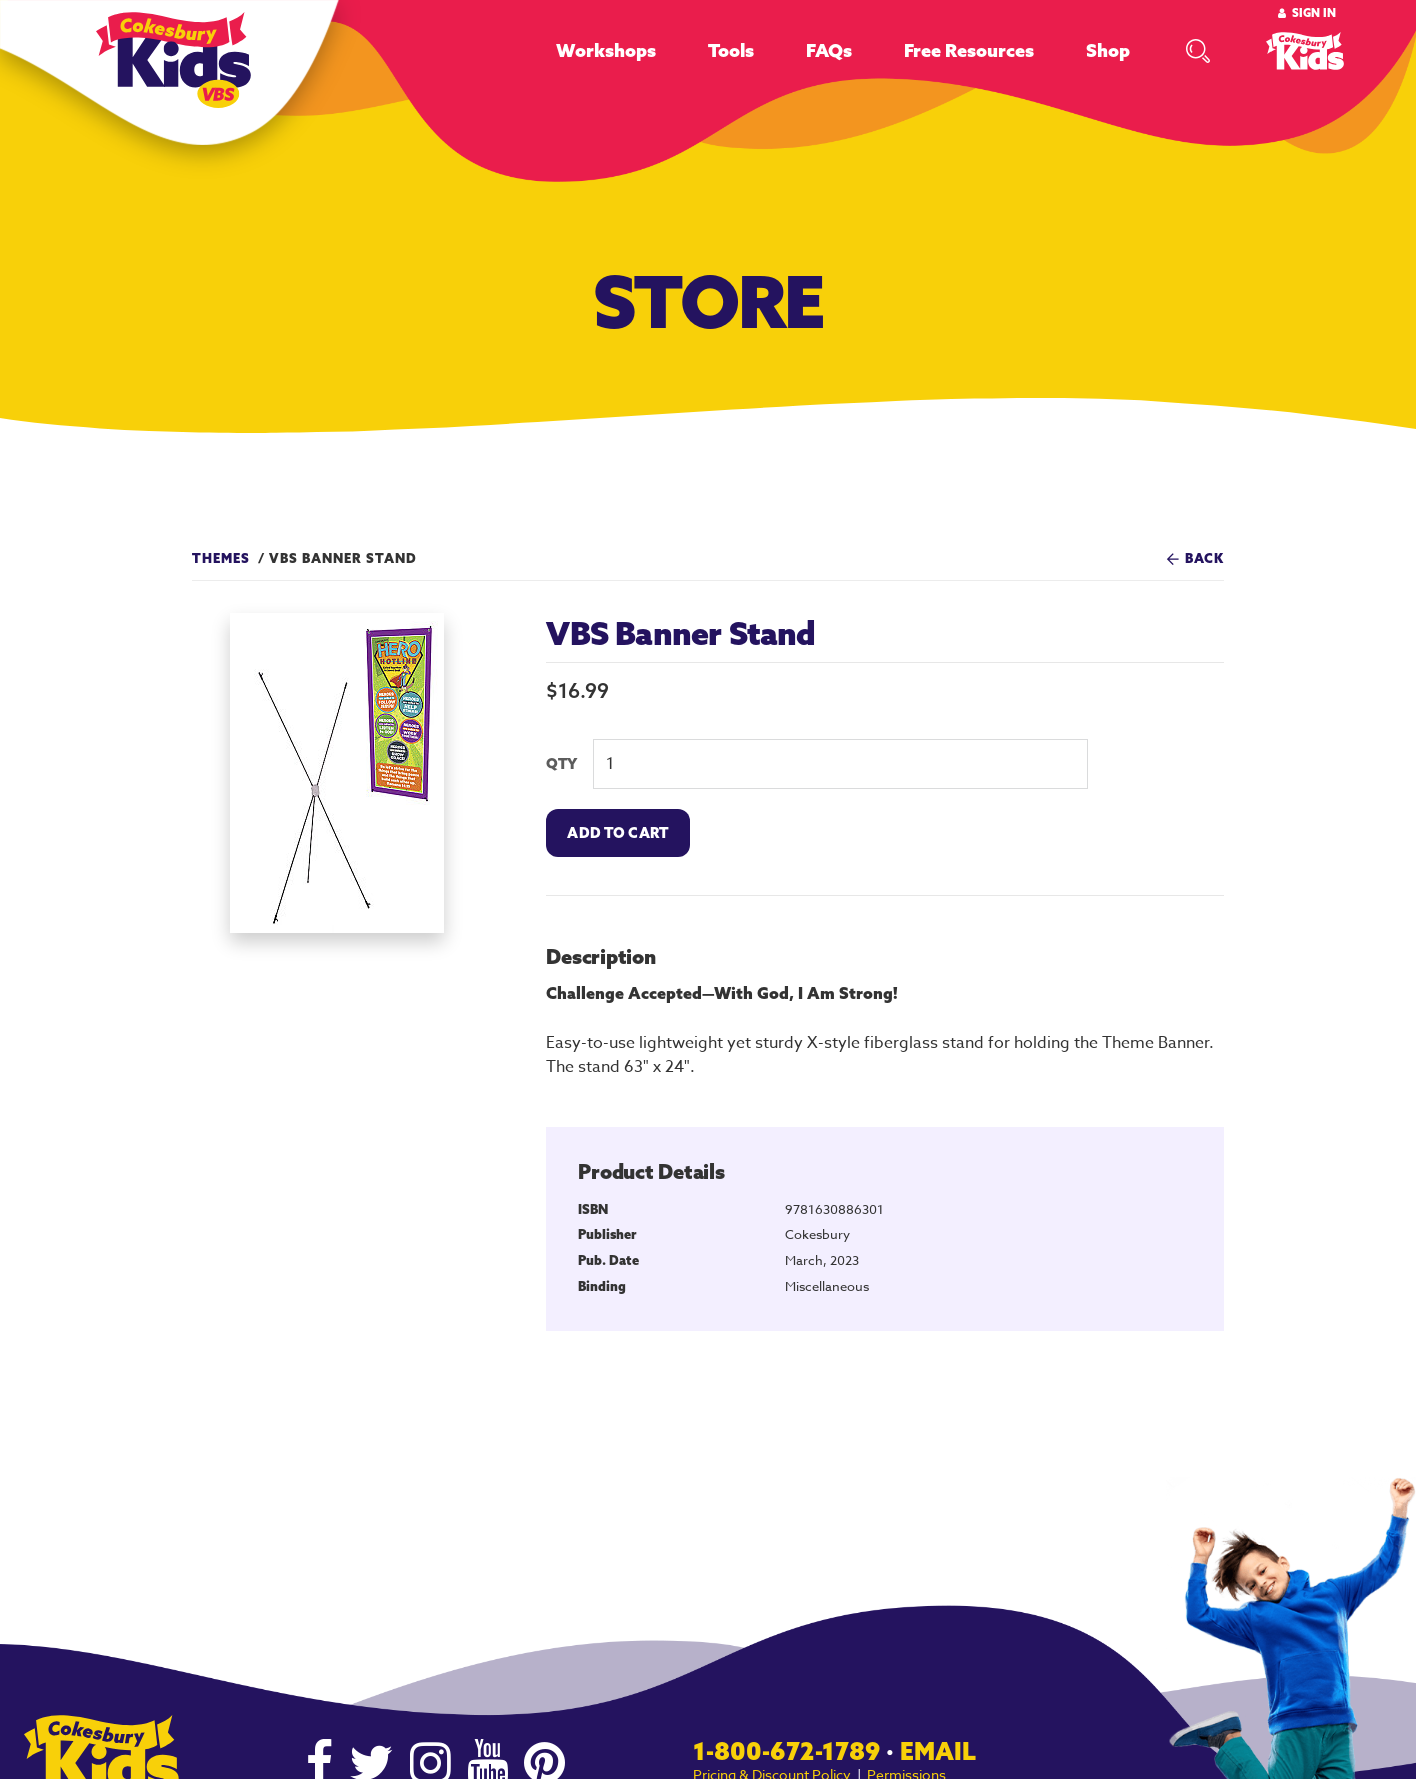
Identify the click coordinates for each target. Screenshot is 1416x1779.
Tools (731, 50)
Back (1204, 558)
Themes (221, 558)
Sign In (1314, 13)
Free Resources (969, 50)
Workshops (606, 50)
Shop (1108, 50)
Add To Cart (617, 833)
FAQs (829, 50)
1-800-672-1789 (786, 1751)
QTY (561, 764)
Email (938, 1751)
